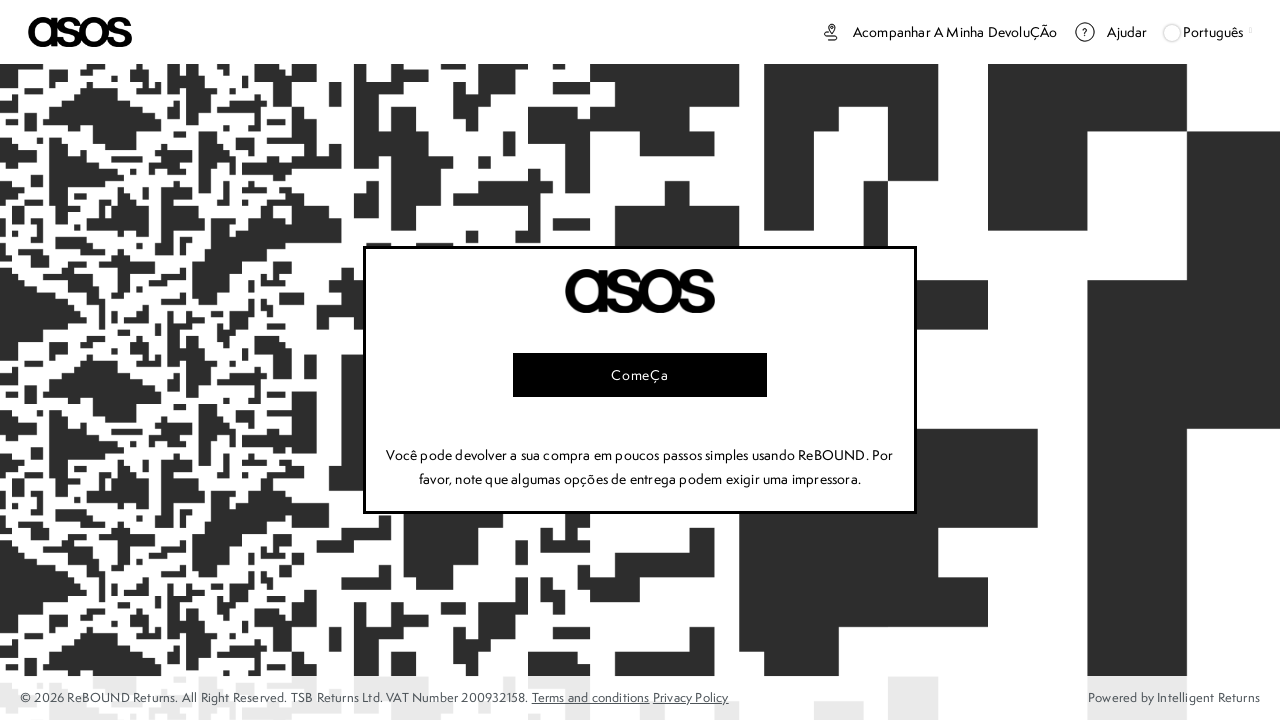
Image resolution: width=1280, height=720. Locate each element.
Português (1208, 32)
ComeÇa (640, 375)
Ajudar (1110, 32)
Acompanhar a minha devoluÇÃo (938, 32)
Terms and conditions (591, 697)
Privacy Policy (691, 697)
